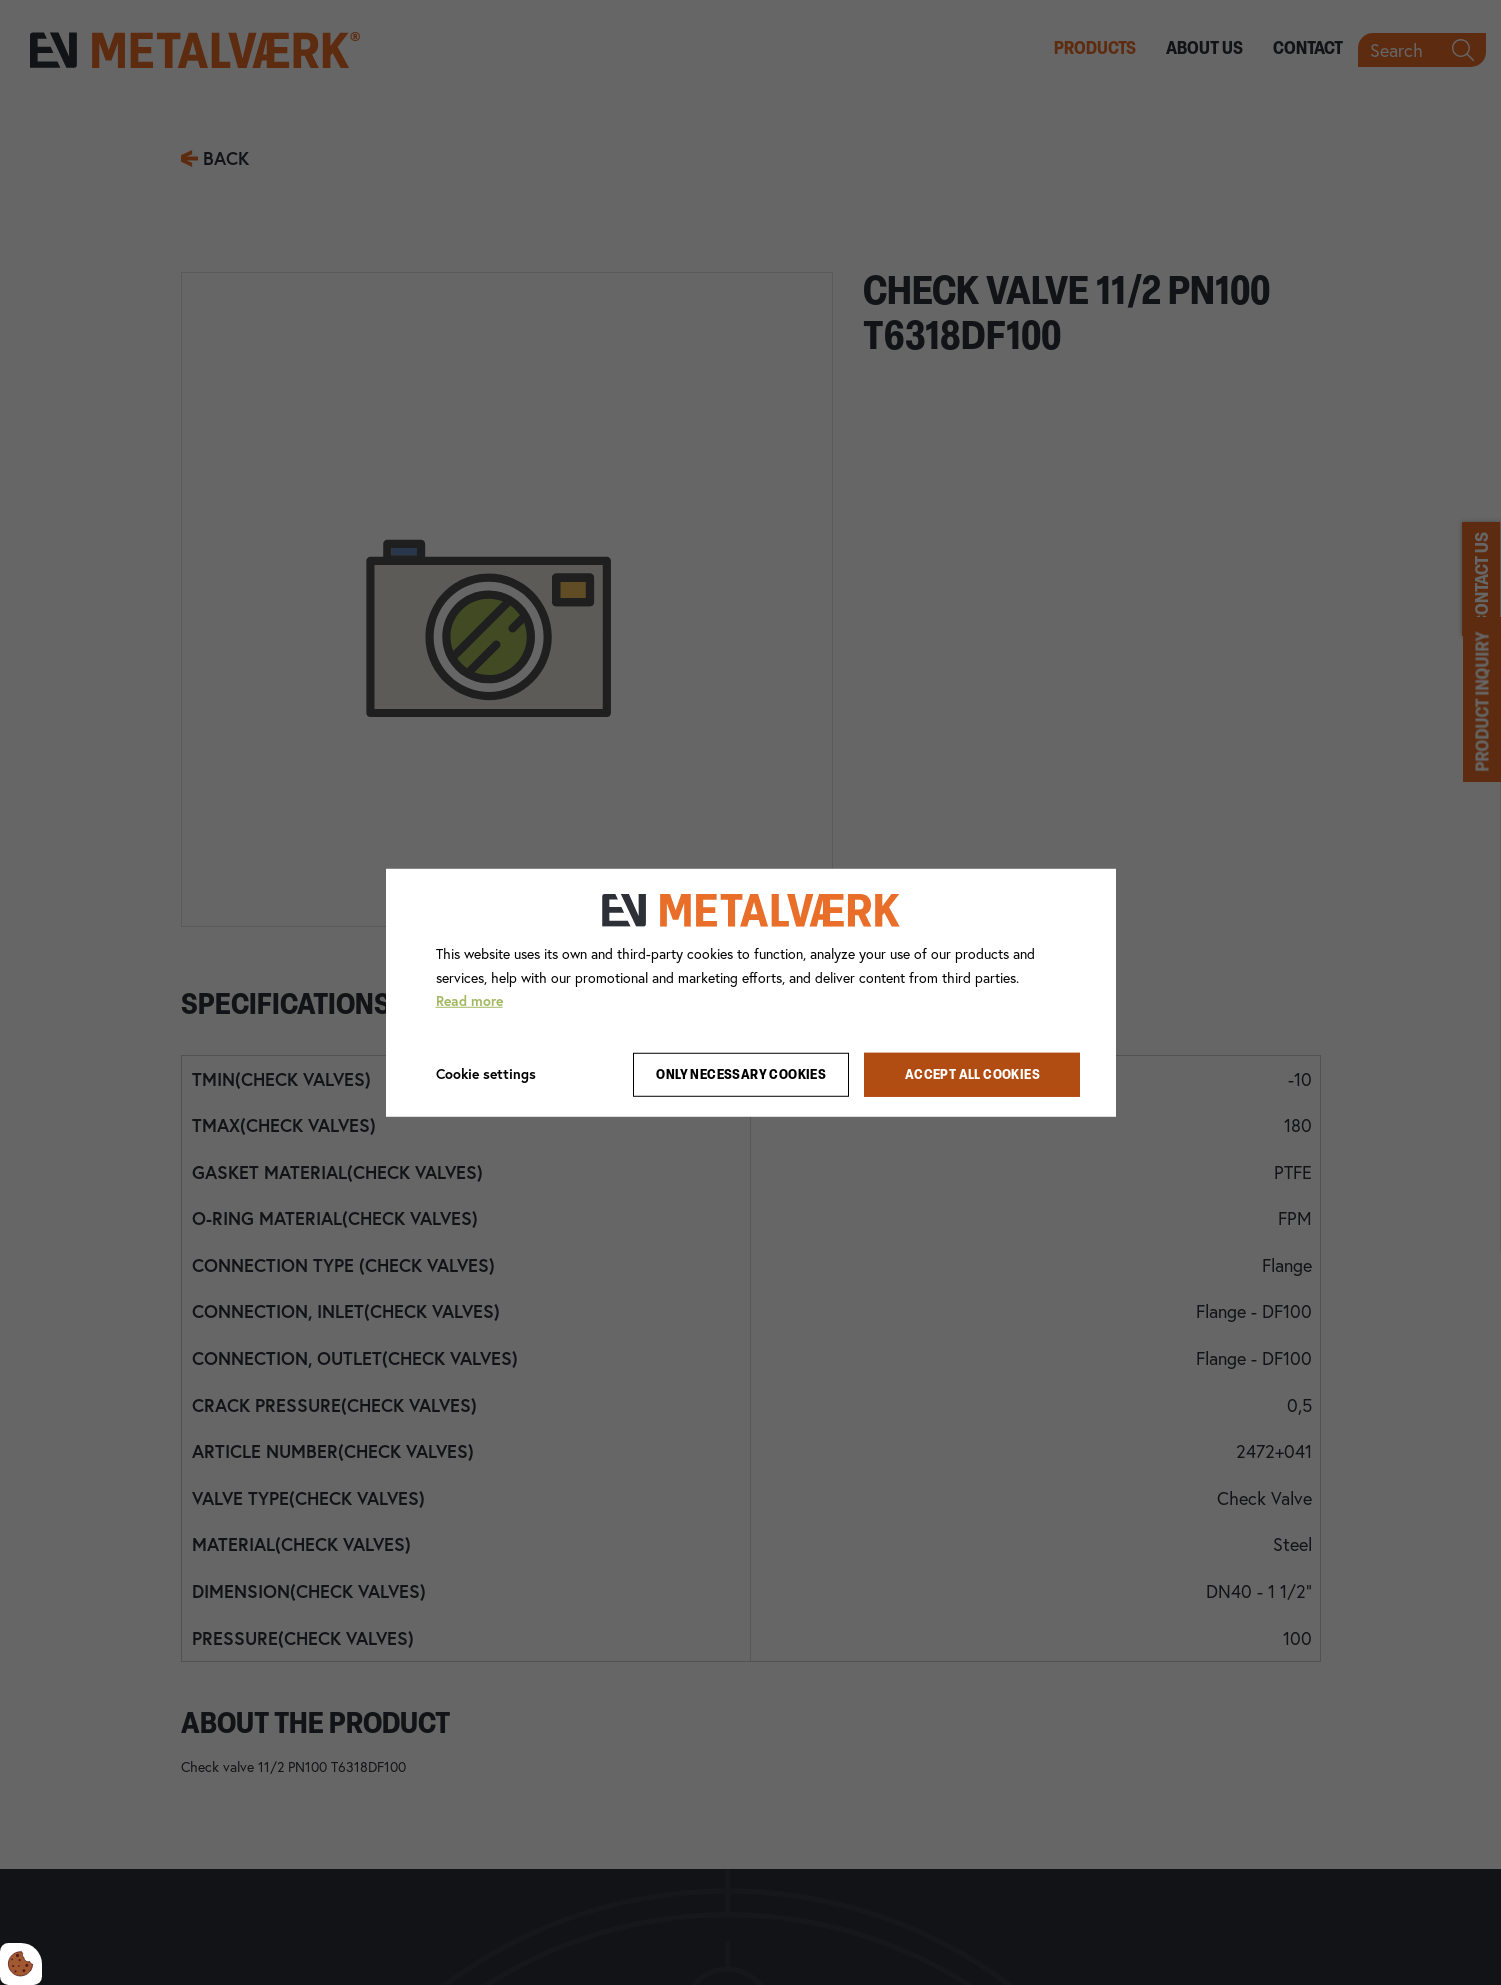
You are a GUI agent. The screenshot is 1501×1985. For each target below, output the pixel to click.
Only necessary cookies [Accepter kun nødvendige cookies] (741, 1074)
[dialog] (751, 992)
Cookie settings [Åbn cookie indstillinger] (486, 1074)
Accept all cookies (972, 1074)
